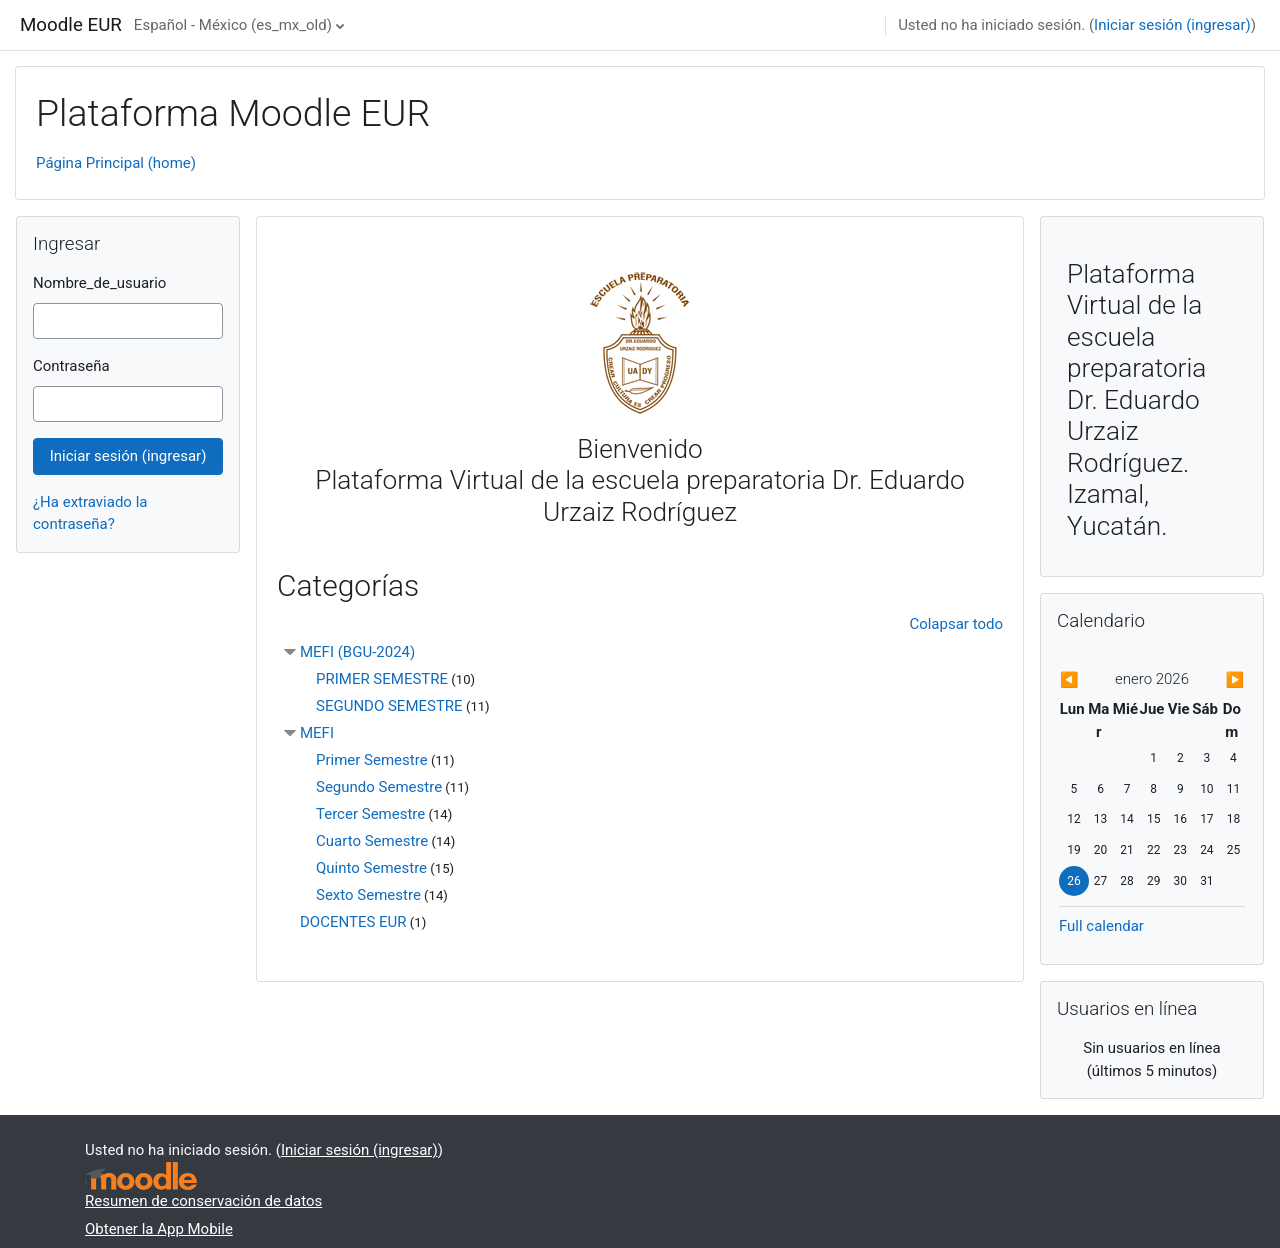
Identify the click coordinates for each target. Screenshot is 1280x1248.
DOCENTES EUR (353, 922)
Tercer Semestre (370, 814)
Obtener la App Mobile (159, 1229)
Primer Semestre (372, 760)
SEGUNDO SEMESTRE (389, 706)
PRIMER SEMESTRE (382, 679)
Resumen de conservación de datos (203, 1201)
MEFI (317, 733)
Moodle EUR (71, 25)
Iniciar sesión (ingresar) (1172, 25)
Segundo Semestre (379, 787)
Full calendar (1101, 926)
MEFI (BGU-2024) (357, 652)
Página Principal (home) (116, 163)
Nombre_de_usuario (99, 283)
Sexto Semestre (368, 895)
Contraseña (71, 366)
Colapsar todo (956, 624)
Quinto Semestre (371, 868)
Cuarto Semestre (372, 841)
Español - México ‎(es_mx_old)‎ (233, 25)
